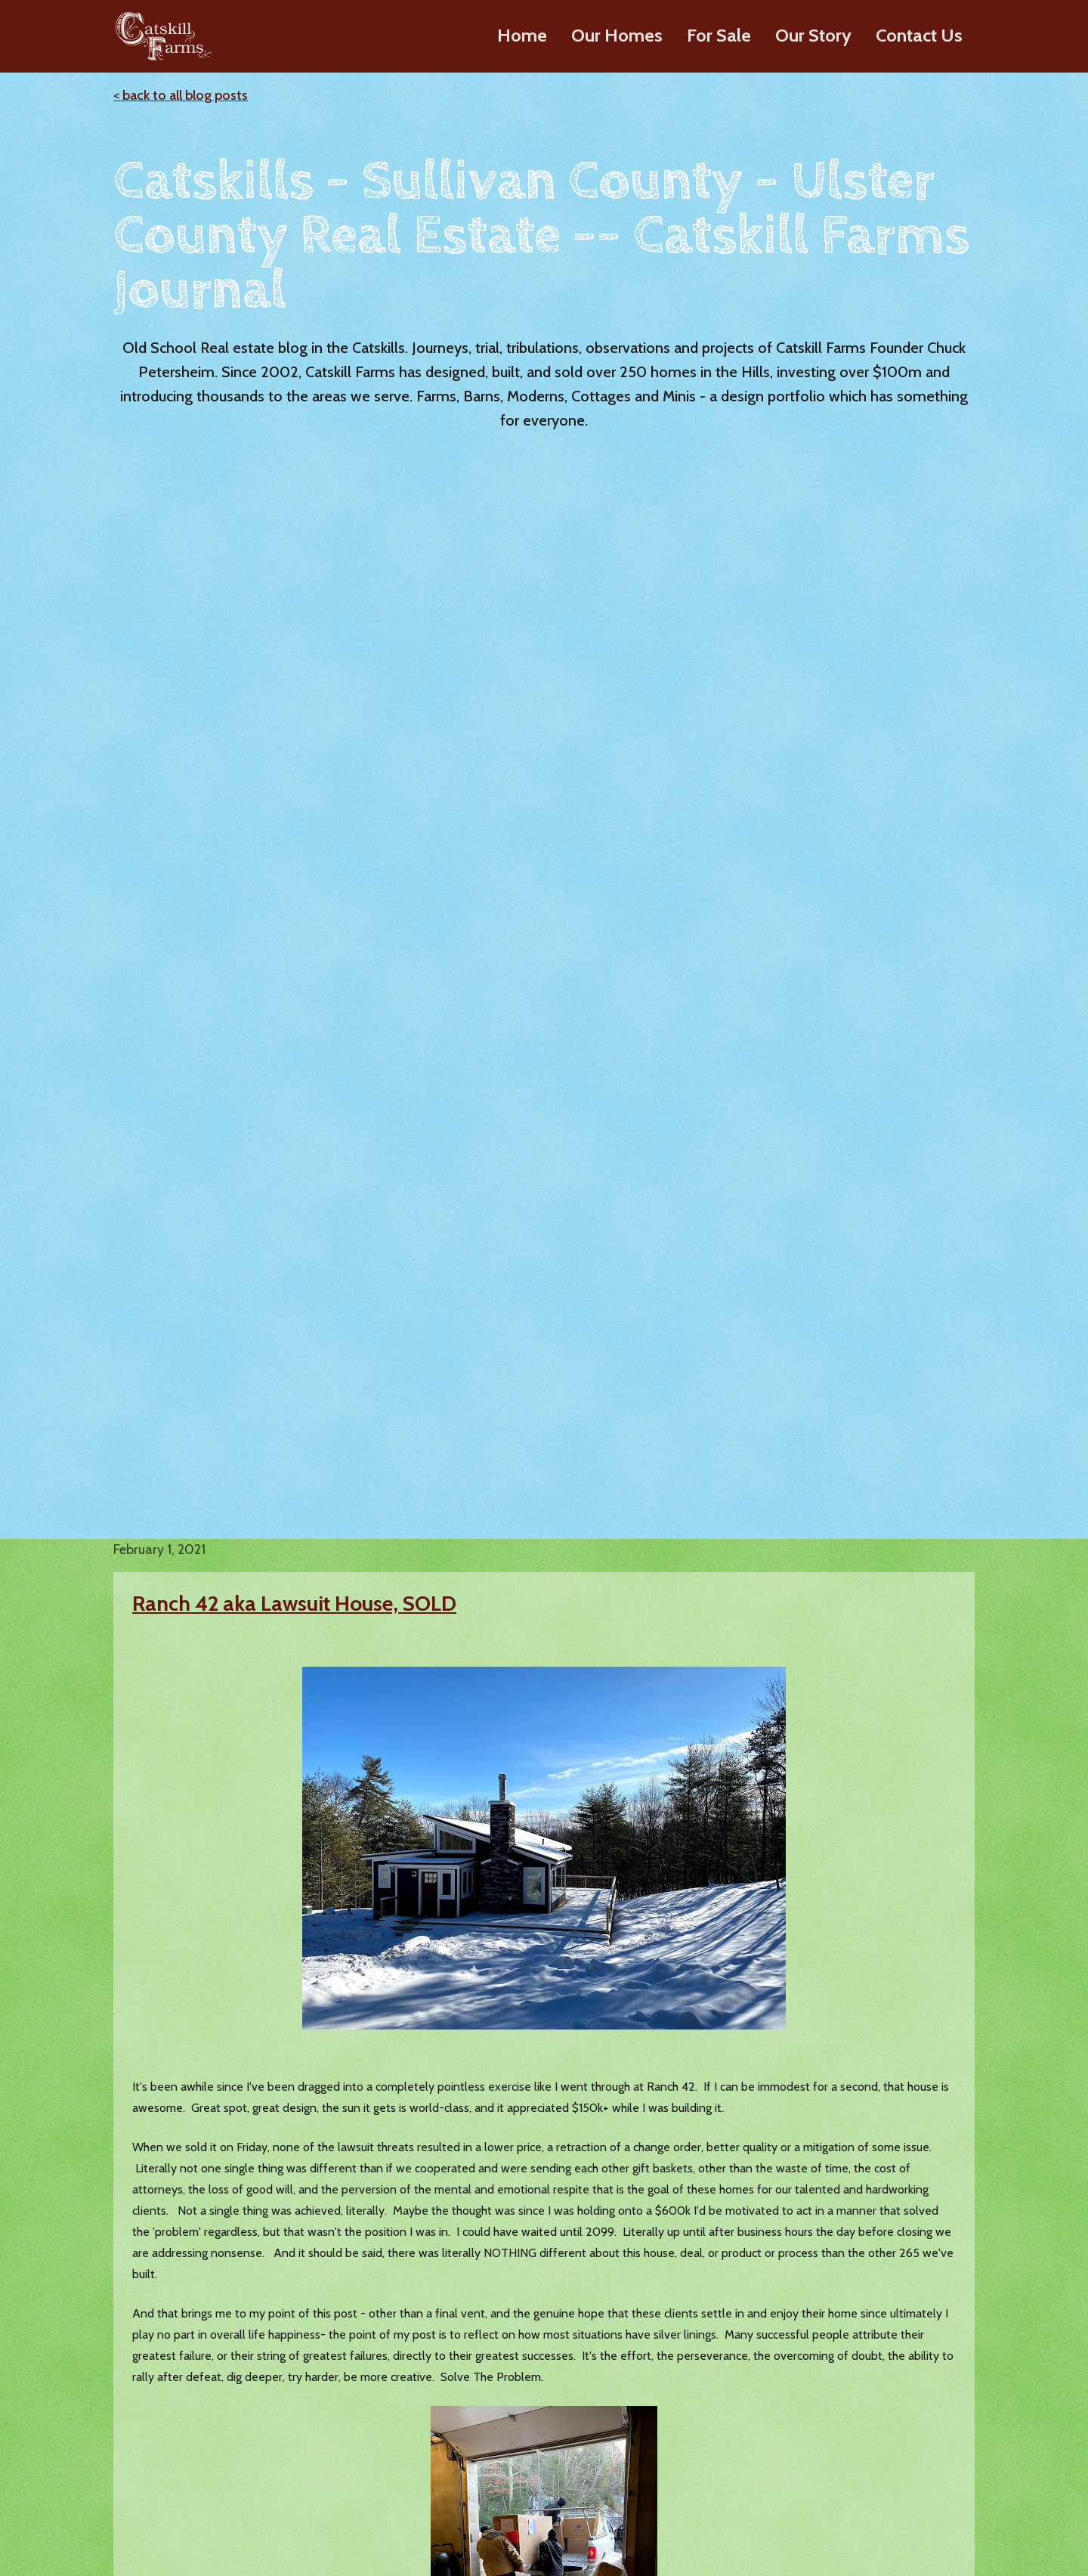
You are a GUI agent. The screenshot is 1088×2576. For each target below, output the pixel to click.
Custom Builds (843, 2435)
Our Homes (617, 35)
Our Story (813, 35)
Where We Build (659, 2500)
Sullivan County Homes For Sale (500, 2406)
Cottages (263, 2448)
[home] (161, 36)
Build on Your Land (290, 2500)
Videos (635, 2423)
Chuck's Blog (838, 2383)
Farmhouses (271, 2423)
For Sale (719, 35)
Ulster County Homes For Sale (508, 2371)
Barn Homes (271, 2397)
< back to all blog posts (180, 95)
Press (630, 2448)
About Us (641, 2397)
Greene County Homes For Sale (512, 2485)
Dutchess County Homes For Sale (504, 2450)
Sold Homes (460, 2510)
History (635, 2371)
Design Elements (284, 2474)
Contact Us (919, 35)
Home (522, 35)
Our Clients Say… (661, 2474)
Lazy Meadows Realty (862, 2409)
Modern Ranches (284, 2371)
